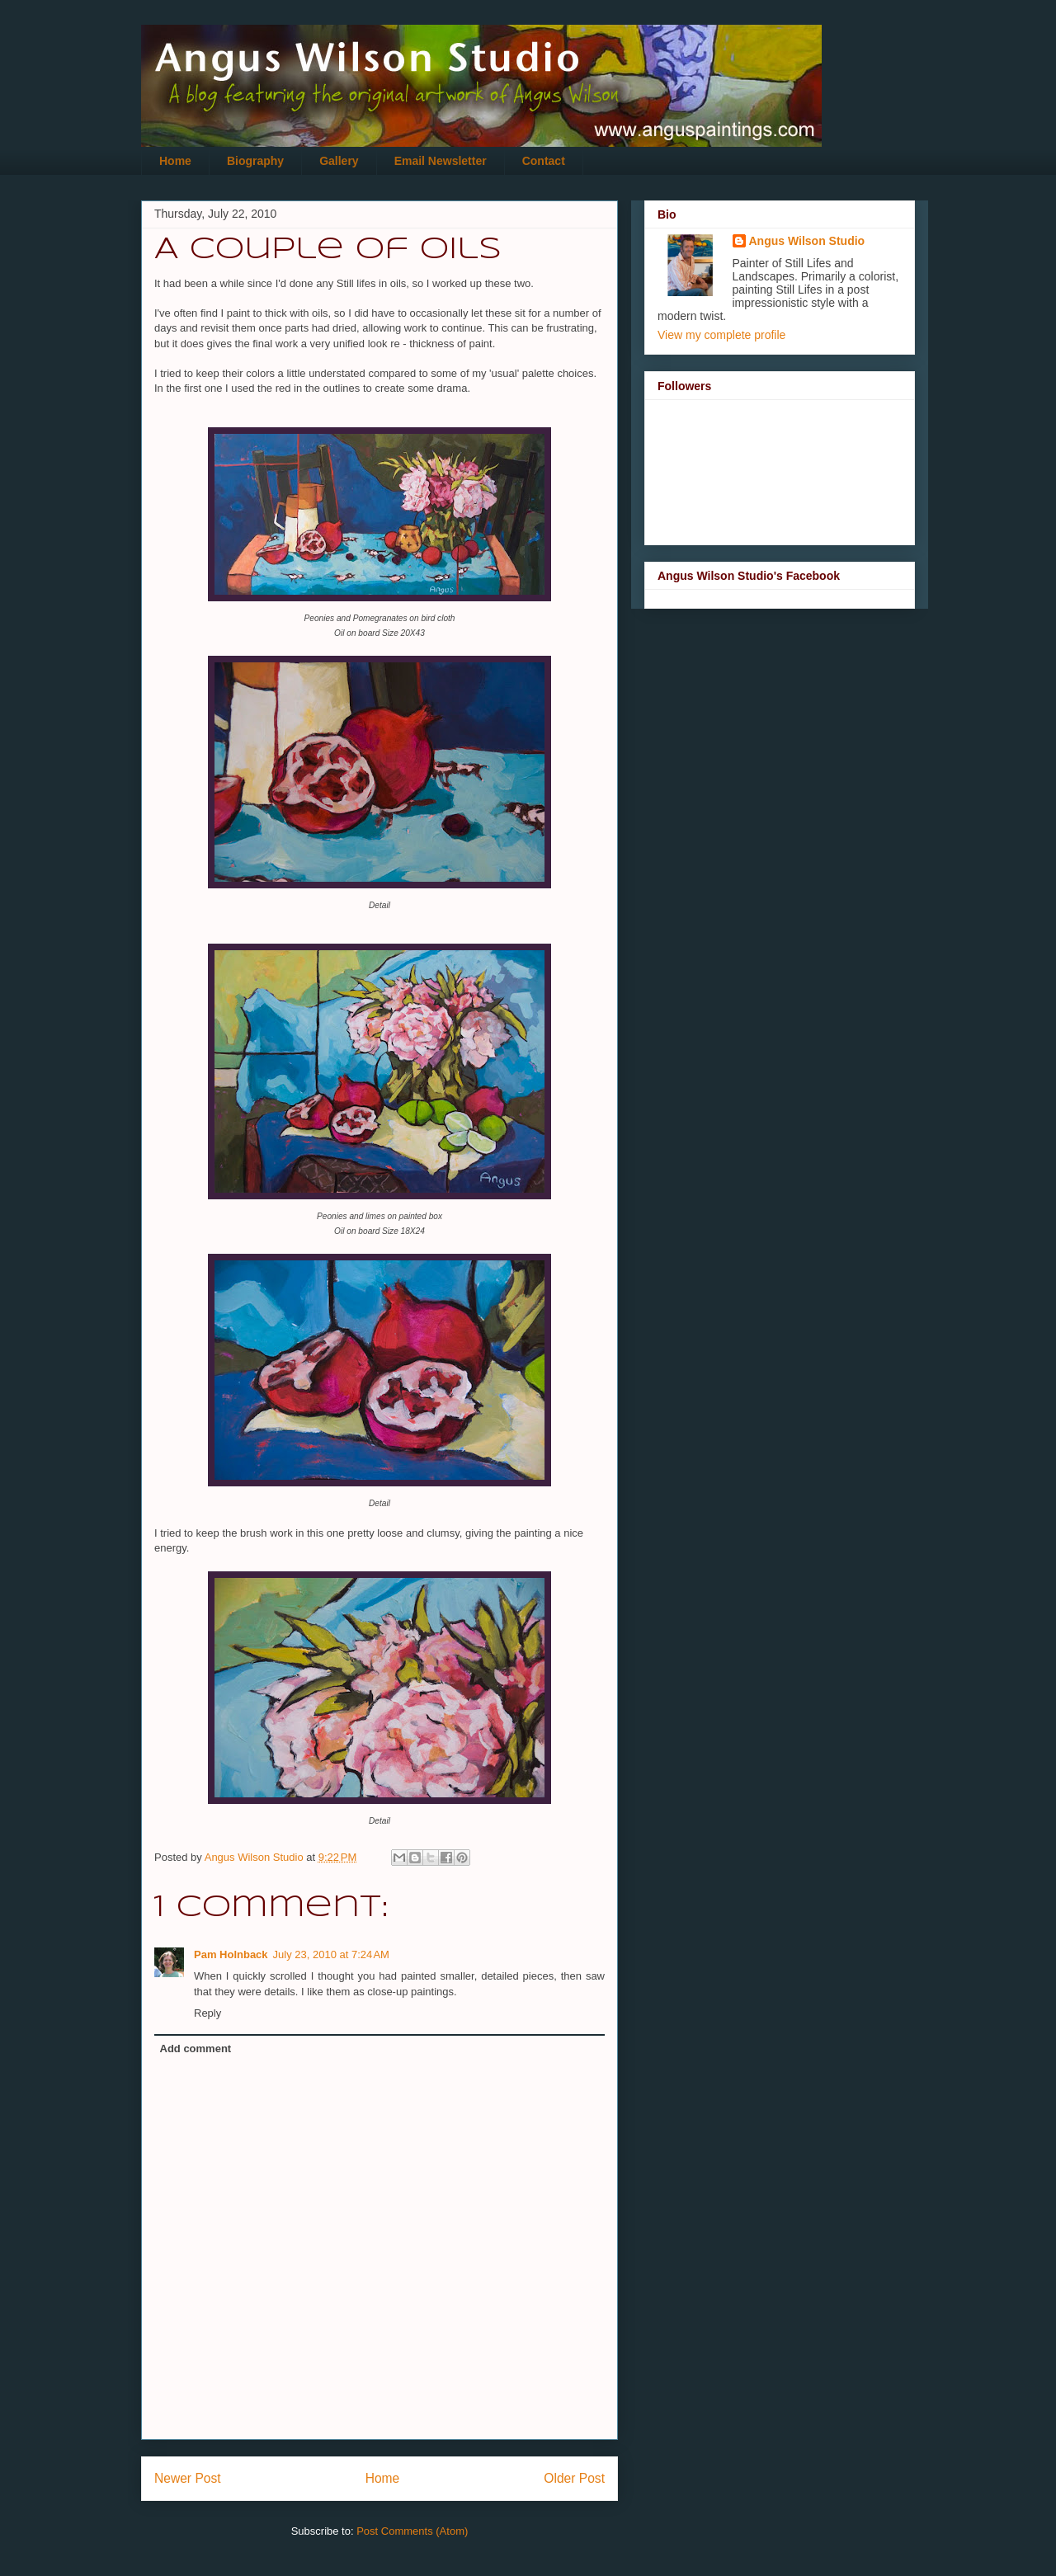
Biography (255, 160)
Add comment (196, 2048)
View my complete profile (721, 334)
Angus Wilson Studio (807, 240)
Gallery (338, 160)
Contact (543, 160)
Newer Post (187, 2478)
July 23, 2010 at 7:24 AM (331, 1954)
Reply (207, 2013)
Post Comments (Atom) (412, 2531)
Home (175, 160)
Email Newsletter (440, 160)
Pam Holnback (231, 1954)
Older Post (574, 2478)
